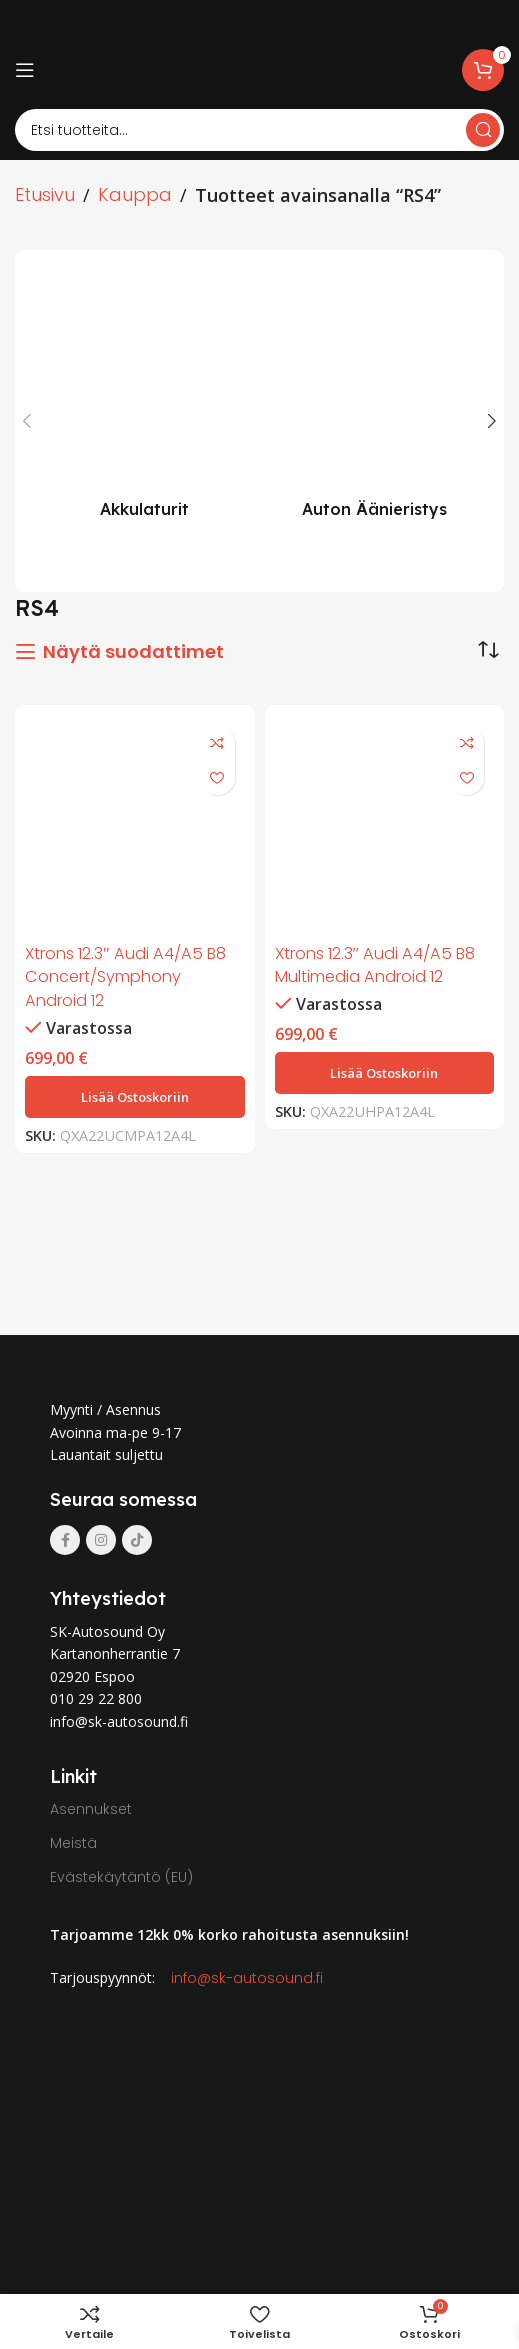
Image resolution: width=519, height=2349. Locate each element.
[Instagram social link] (101, 1540)
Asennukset (91, 1809)
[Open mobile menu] (25, 70)
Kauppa (135, 194)
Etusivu (45, 194)
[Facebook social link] (65, 1540)
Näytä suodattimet (133, 652)
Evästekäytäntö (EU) (121, 1877)
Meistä (73, 1843)
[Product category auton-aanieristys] (375, 400)
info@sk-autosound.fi (247, 1978)
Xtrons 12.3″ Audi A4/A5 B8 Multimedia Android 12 (375, 965)
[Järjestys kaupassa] (489, 650)
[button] (135, 1097)
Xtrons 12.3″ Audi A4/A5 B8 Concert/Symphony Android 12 (125, 977)
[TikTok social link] (137, 1540)
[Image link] (173, 1364)
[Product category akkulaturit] (145, 400)
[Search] (259, 130)
